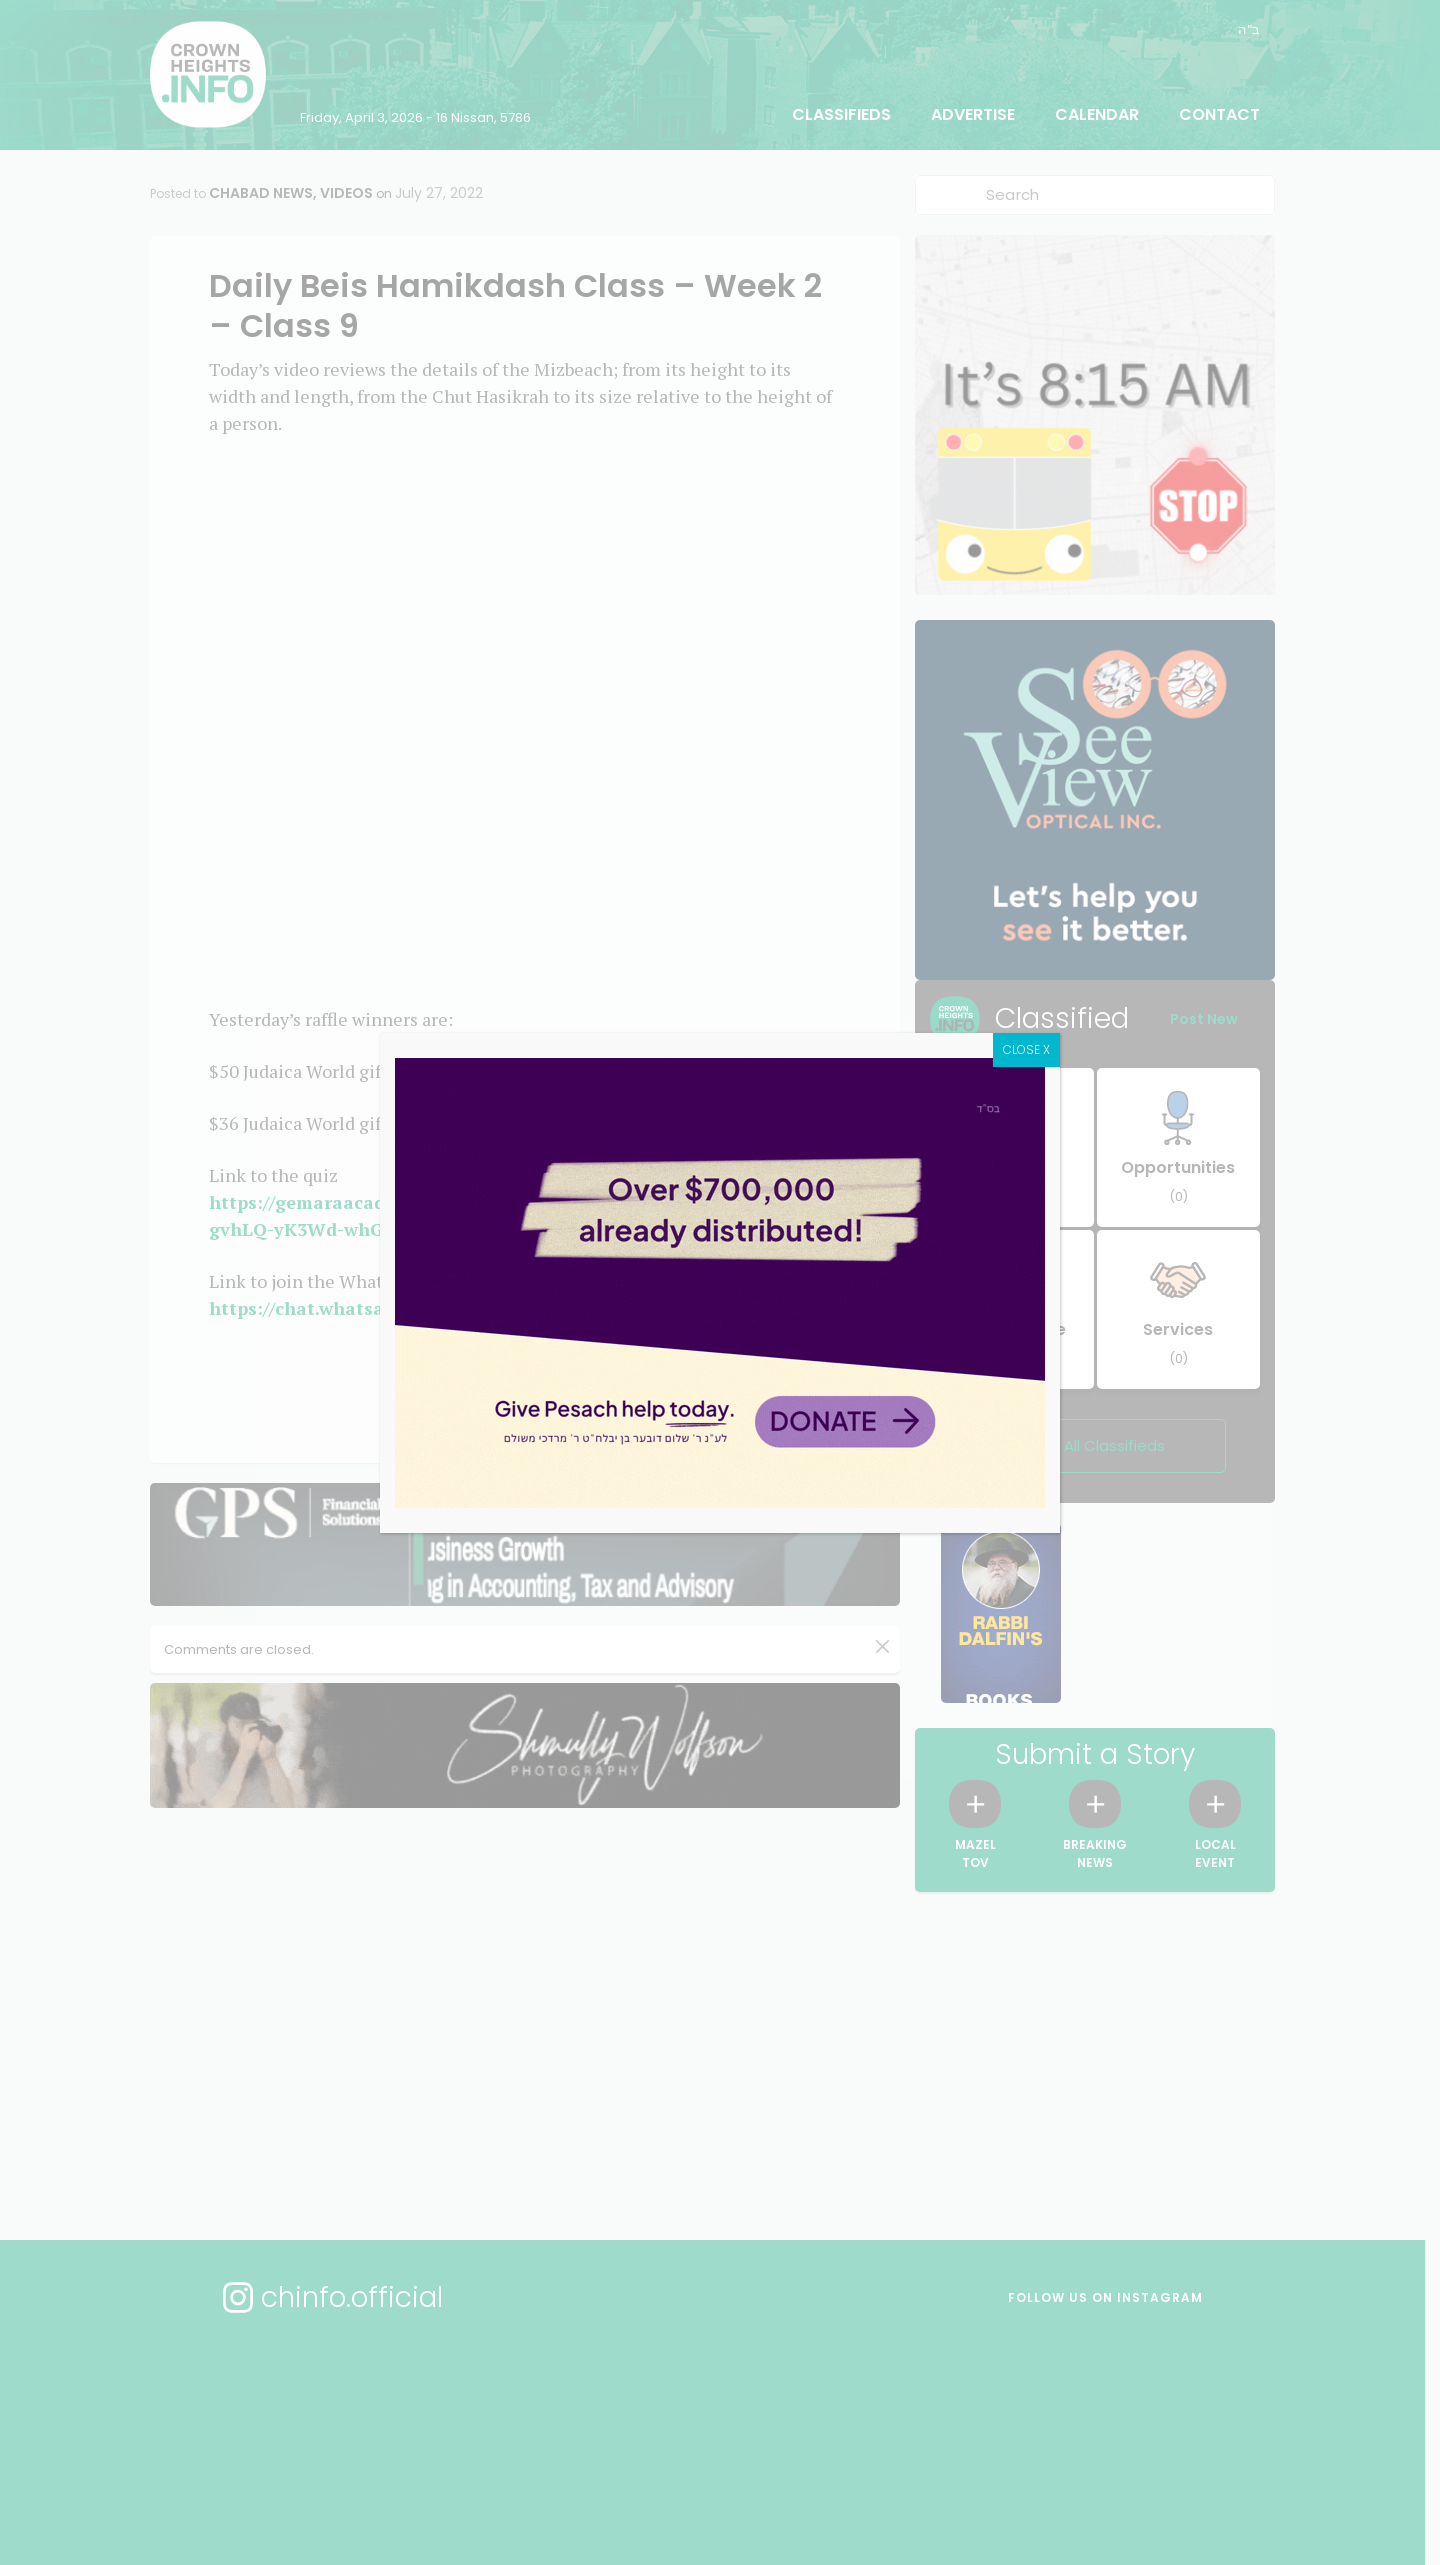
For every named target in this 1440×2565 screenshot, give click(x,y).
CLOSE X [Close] (1026, 1049)
